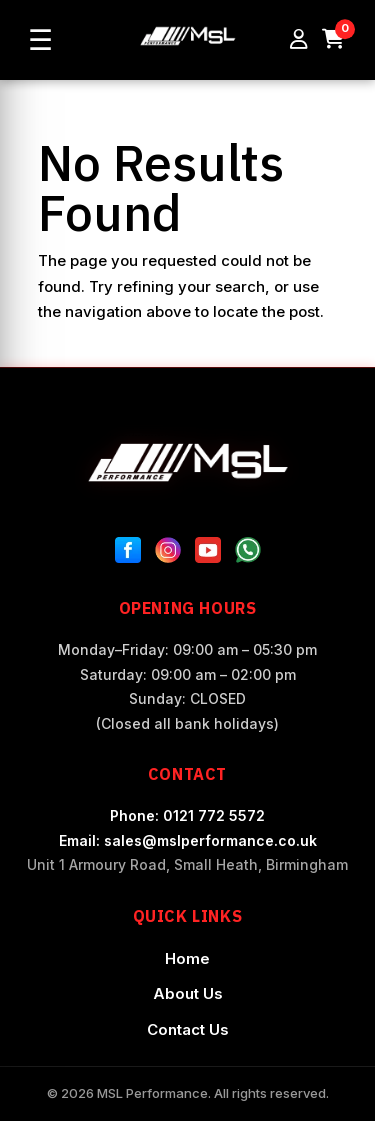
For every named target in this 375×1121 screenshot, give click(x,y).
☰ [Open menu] (40, 40)
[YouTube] (208, 554)
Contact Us (188, 1029)
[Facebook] (128, 554)
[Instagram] (168, 554)
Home (187, 958)
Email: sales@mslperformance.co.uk (188, 840)
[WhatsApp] (248, 554)
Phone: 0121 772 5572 (187, 815)
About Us (188, 993)
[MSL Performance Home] (188, 462)
